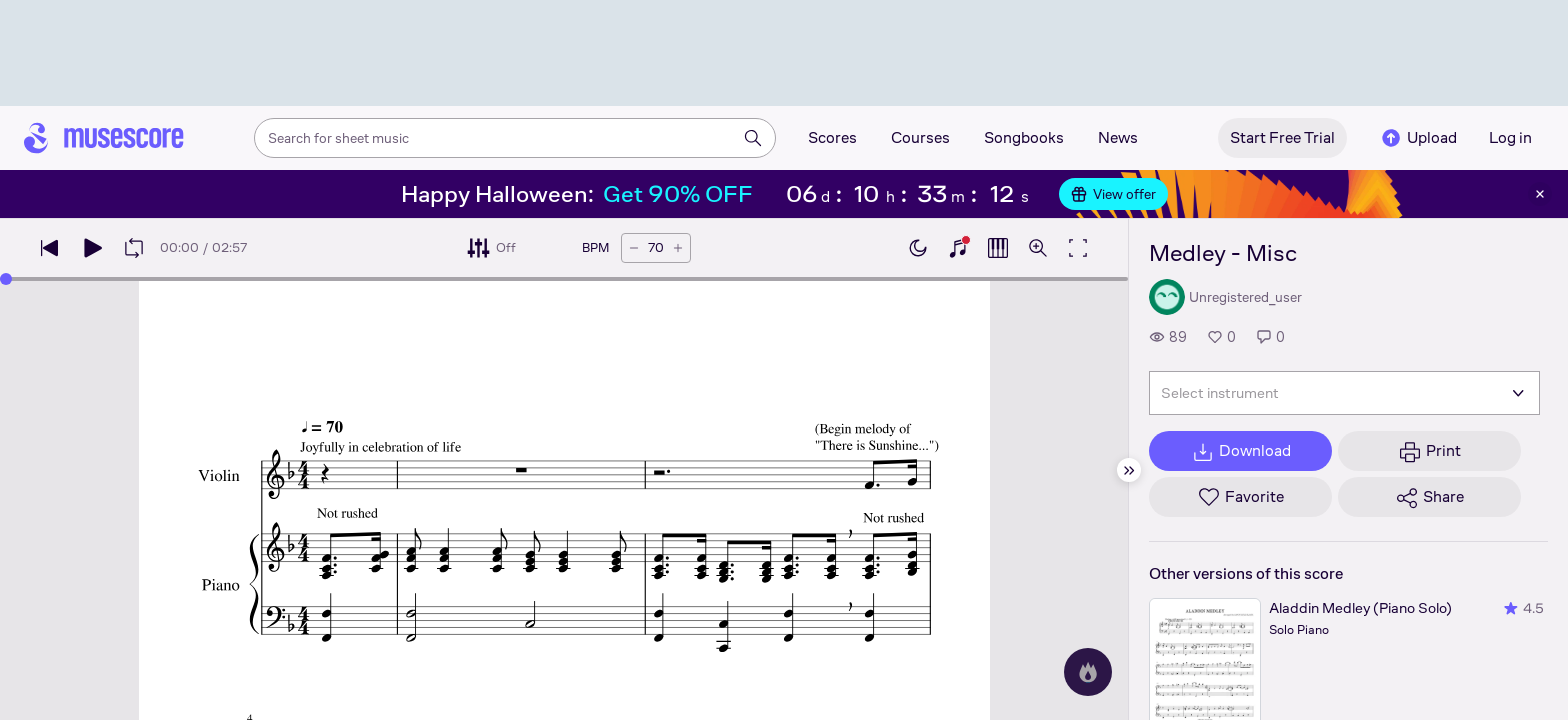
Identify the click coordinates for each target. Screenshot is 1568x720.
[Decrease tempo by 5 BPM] (634, 248)
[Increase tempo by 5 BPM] (678, 248)
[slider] (564, 279)
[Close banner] (1540, 194)
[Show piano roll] (998, 248)
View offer (1113, 194)
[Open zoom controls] (1038, 248)
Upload (1418, 138)
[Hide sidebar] (1129, 470)
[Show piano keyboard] (958, 248)
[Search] (753, 138)
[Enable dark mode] (918, 248)
